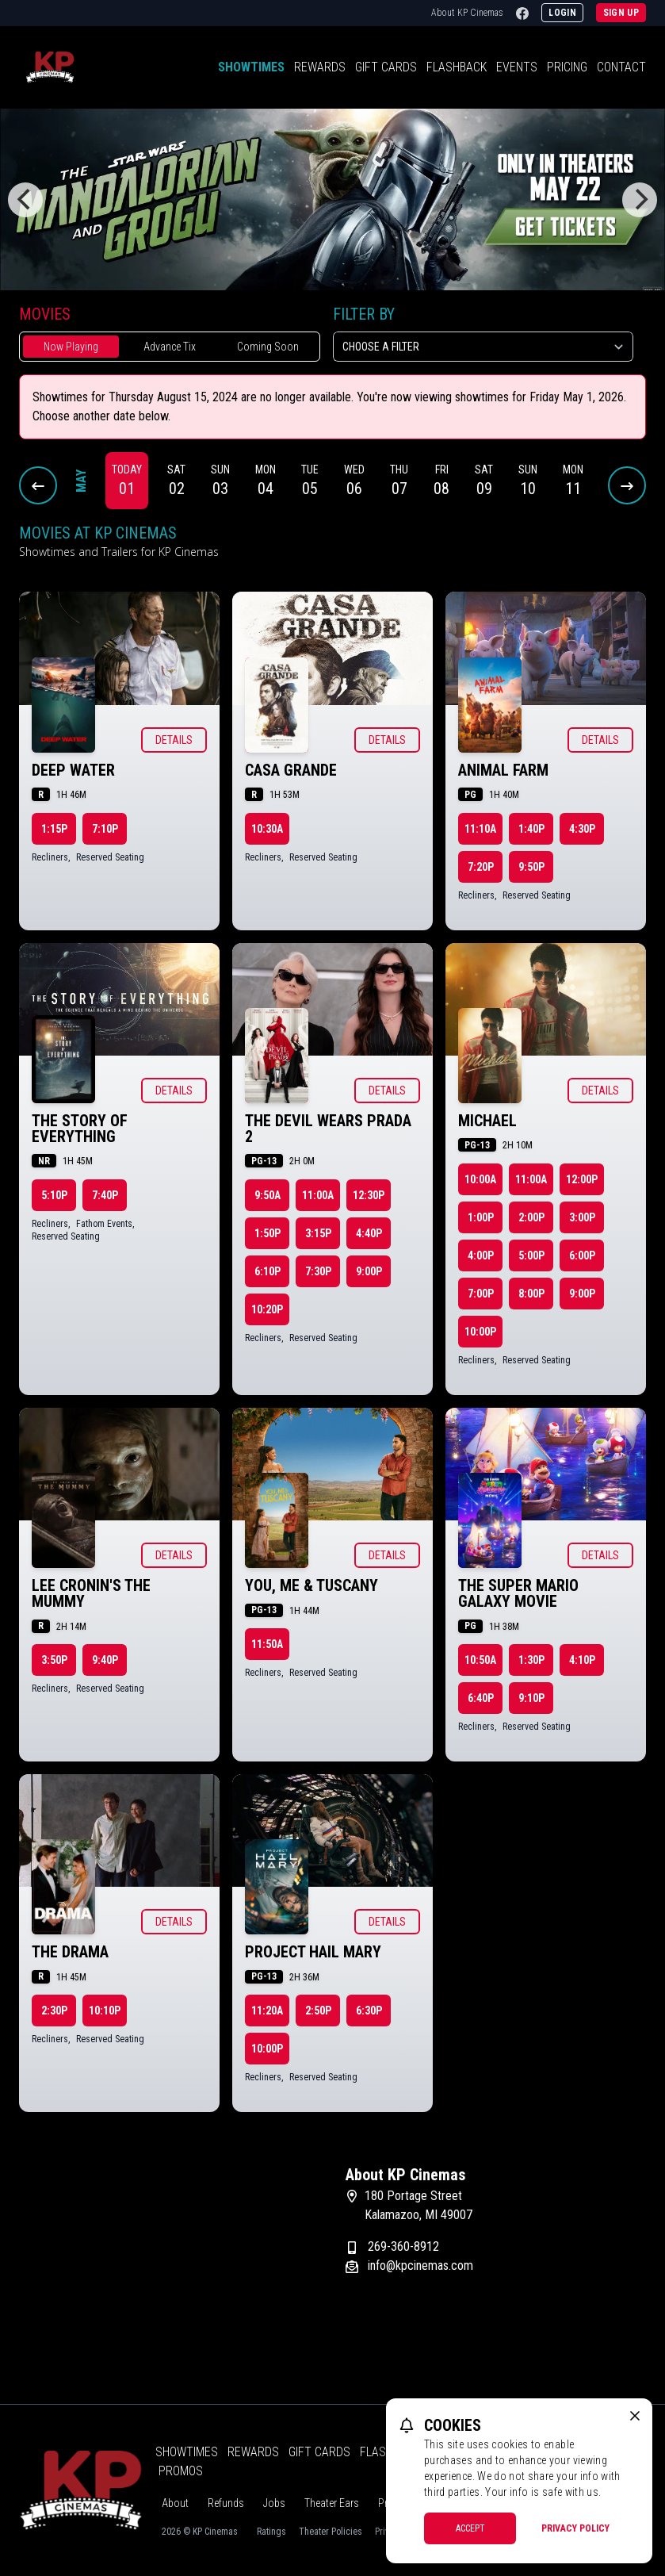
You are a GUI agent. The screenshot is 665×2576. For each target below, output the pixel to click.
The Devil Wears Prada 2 (328, 1128)
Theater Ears (331, 2503)
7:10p (105, 828)
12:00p (582, 1179)
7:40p (105, 1195)
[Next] (639, 199)
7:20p (481, 867)
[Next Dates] (627, 485)
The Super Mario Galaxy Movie (518, 1593)
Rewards (320, 67)
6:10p (267, 1271)
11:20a (267, 2010)
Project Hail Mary (313, 1951)
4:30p (582, 828)
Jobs (274, 2503)
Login (562, 12)
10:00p (480, 1331)
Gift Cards (386, 67)
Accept (470, 2528)
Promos (181, 2470)
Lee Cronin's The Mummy (91, 1593)
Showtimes (251, 67)
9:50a (267, 1195)
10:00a (480, 1179)
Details (174, 740)
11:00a (318, 1195)
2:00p (531, 1217)
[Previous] (25, 199)
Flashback (456, 67)
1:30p (531, 1660)
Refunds (226, 2503)
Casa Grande (291, 770)
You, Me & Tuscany (311, 1585)
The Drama (70, 1951)
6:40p (481, 1698)
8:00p (531, 1293)
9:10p (531, 1698)
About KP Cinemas (467, 12)
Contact (621, 67)
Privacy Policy (575, 2528)
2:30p (54, 2010)
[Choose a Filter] (483, 347)
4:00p (481, 1255)
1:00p (481, 1217)
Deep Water (73, 770)
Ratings (271, 2531)
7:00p (481, 1293)
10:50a (480, 1660)
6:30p (369, 2010)
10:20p (267, 1309)
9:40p (105, 1660)
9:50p (531, 867)
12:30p (368, 1195)
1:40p (531, 828)
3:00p (582, 1217)
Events (516, 67)
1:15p (54, 828)
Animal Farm (503, 770)
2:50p (318, 2010)
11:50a (267, 1644)
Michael (487, 1120)
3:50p (54, 1660)
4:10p (582, 1660)
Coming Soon (268, 346)
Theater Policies (330, 2531)
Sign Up (621, 12)
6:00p (582, 1255)
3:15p (318, 1233)
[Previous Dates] (38, 485)
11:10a (480, 828)
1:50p (267, 1233)
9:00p (369, 1271)
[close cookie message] (635, 2416)
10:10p (104, 2010)
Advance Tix (169, 346)
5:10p (54, 1195)
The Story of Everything (80, 1128)
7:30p (318, 1271)
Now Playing (71, 346)
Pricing (567, 67)
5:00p (531, 1255)
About (175, 2503)
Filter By (364, 314)
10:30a (267, 828)
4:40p (369, 1233)
